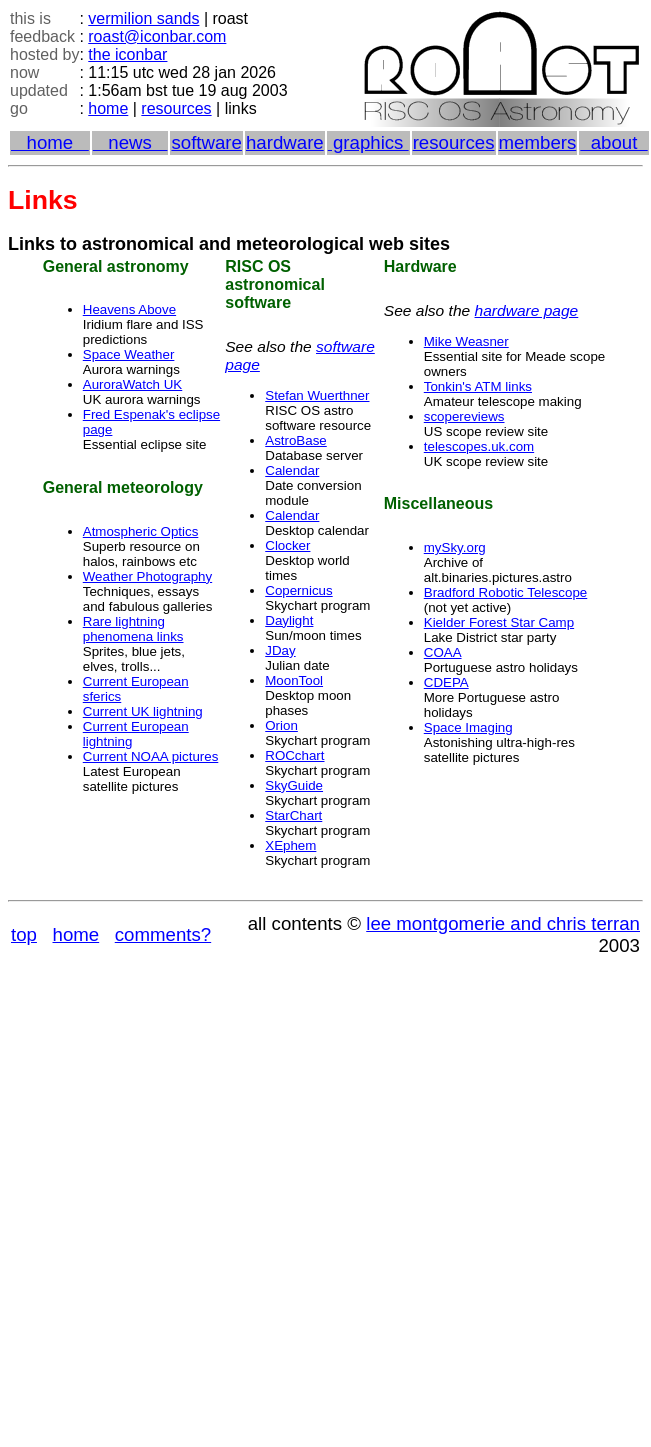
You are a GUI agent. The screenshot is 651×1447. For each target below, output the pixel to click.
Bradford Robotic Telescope (506, 592)
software (206, 142)
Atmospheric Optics (141, 531)
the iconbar (127, 54)
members (538, 142)
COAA (443, 652)
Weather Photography (147, 576)
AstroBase (296, 440)
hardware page (527, 310)
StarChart (293, 815)
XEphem (290, 845)
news (130, 142)
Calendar (292, 470)
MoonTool (294, 680)
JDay (280, 650)
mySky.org (455, 547)
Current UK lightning (143, 711)
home (108, 108)
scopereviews (464, 416)
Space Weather (129, 354)
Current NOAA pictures (151, 756)
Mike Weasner (466, 341)
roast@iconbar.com (157, 36)
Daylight (289, 620)
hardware (285, 142)
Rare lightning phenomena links (133, 629)
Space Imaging (468, 727)
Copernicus (298, 590)
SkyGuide (294, 785)
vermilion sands (143, 18)
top (24, 934)
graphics (368, 142)
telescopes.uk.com (479, 446)
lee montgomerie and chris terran (503, 923)
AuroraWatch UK (133, 384)
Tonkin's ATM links (478, 386)
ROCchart (294, 755)
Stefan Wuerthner (317, 395)
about (613, 142)
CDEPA (446, 682)
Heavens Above (129, 309)
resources (176, 108)
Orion (281, 725)
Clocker (287, 545)
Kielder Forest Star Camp (499, 622)
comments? (163, 934)
